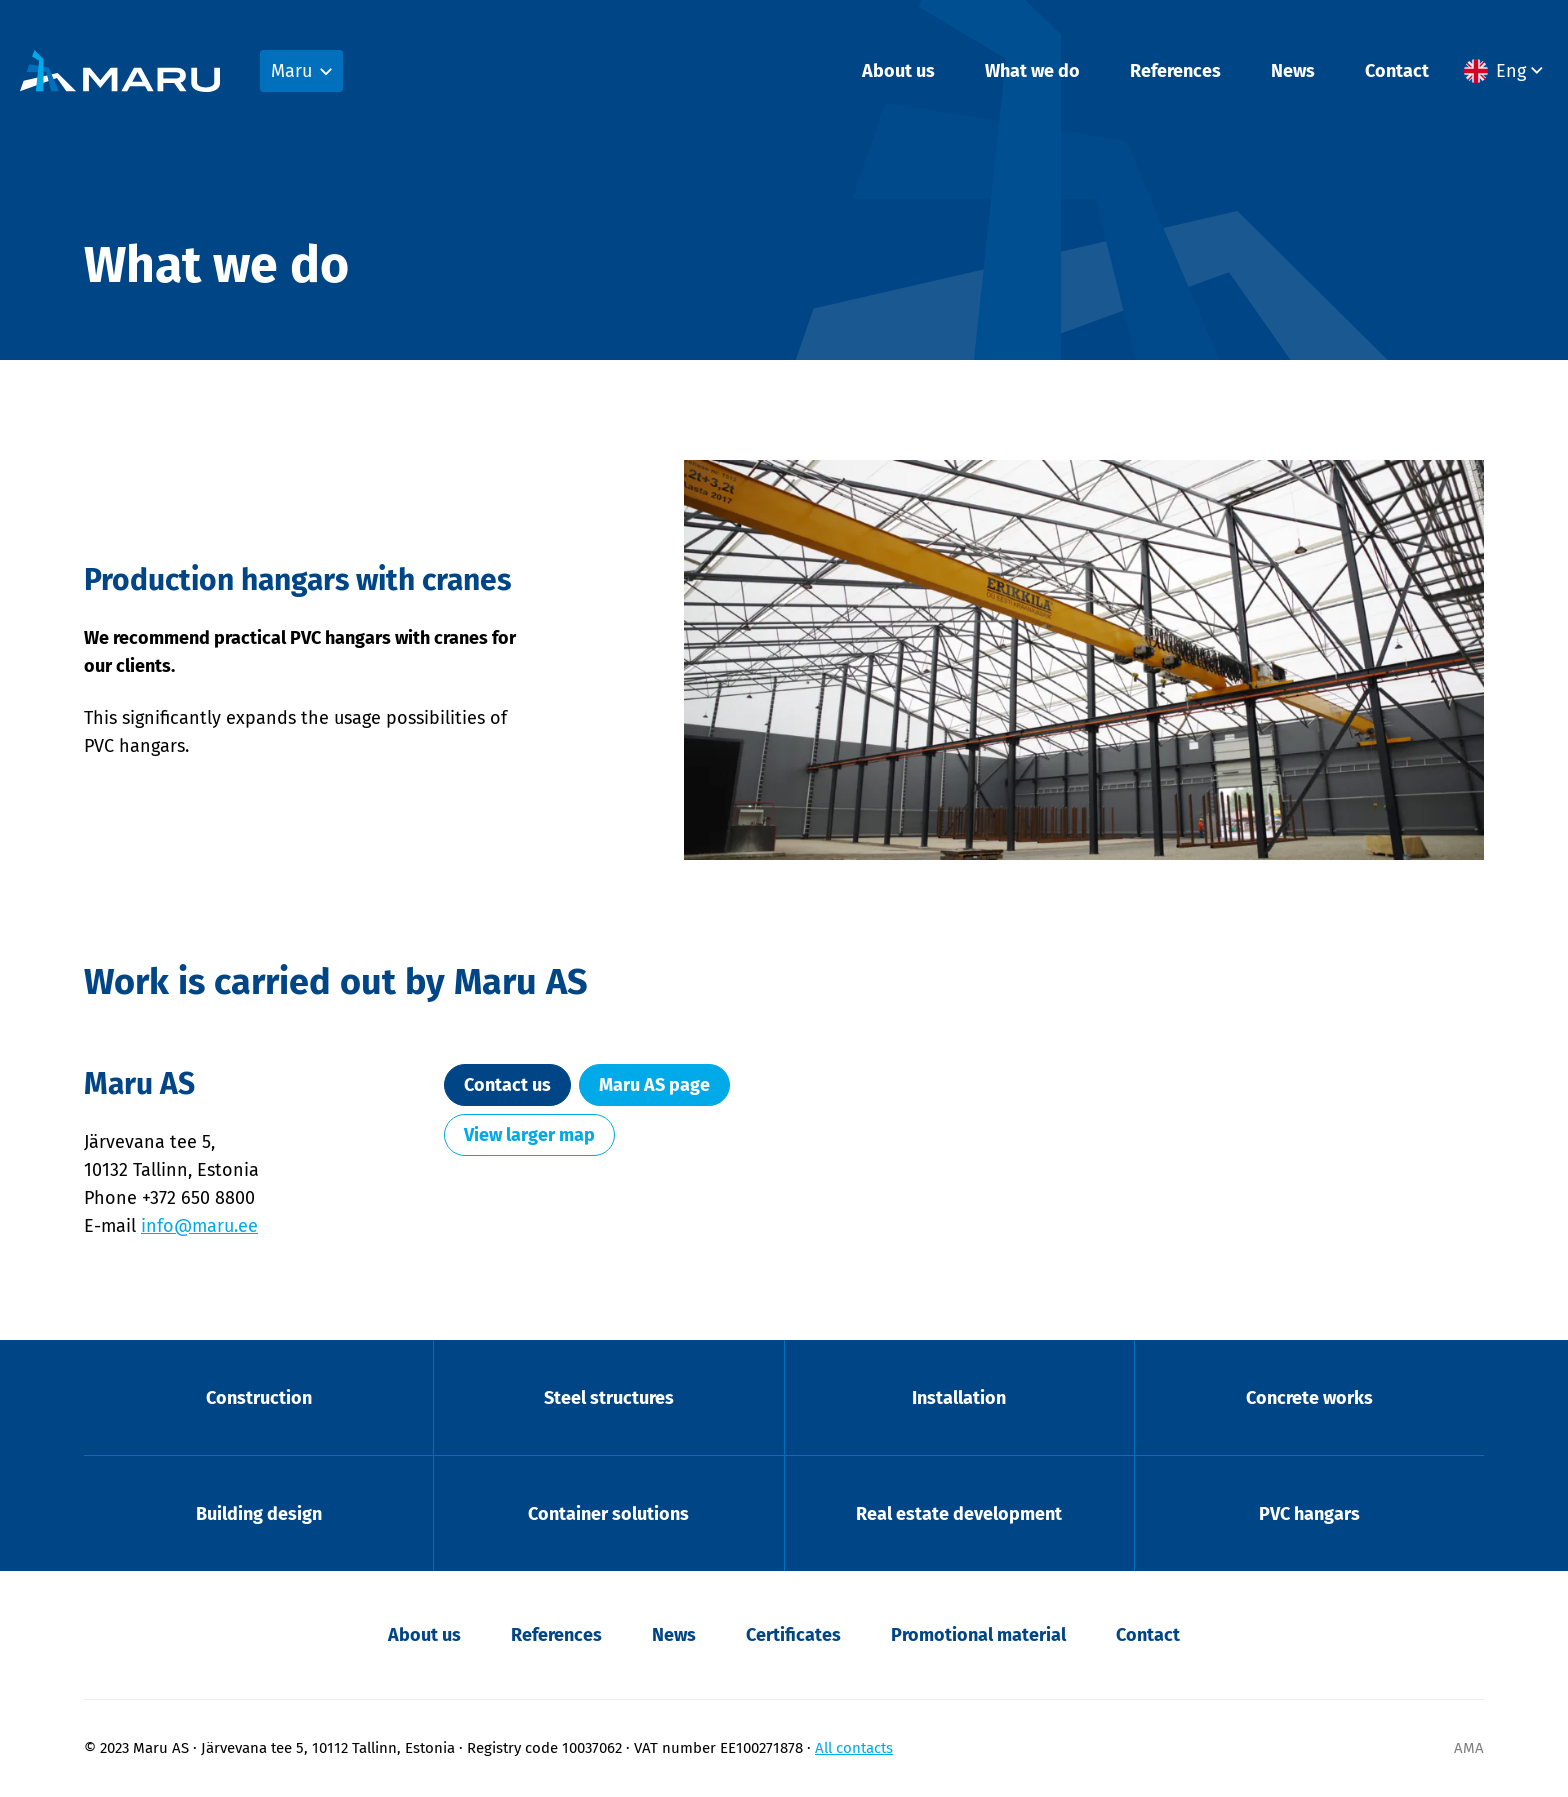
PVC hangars (1309, 1514)
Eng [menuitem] (1511, 71)
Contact (1397, 71)
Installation (959, 1398)
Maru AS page (654, 1085)
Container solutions (608, 1514)
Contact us (507, 1085)
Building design (259, 1514)
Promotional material (978, 1635)
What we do (1032, 71)
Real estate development (959, 1514)
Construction (259, 1398)
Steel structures (609, 1398)
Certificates (793, 1635)
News (1293, 71)
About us (898, 71)
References (1175, 71)
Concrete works (1309, 1398)
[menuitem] (1506, 71)
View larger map (529, 1135)
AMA (1469, 1748)
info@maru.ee (199, 1226)
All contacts (854, 1748)
